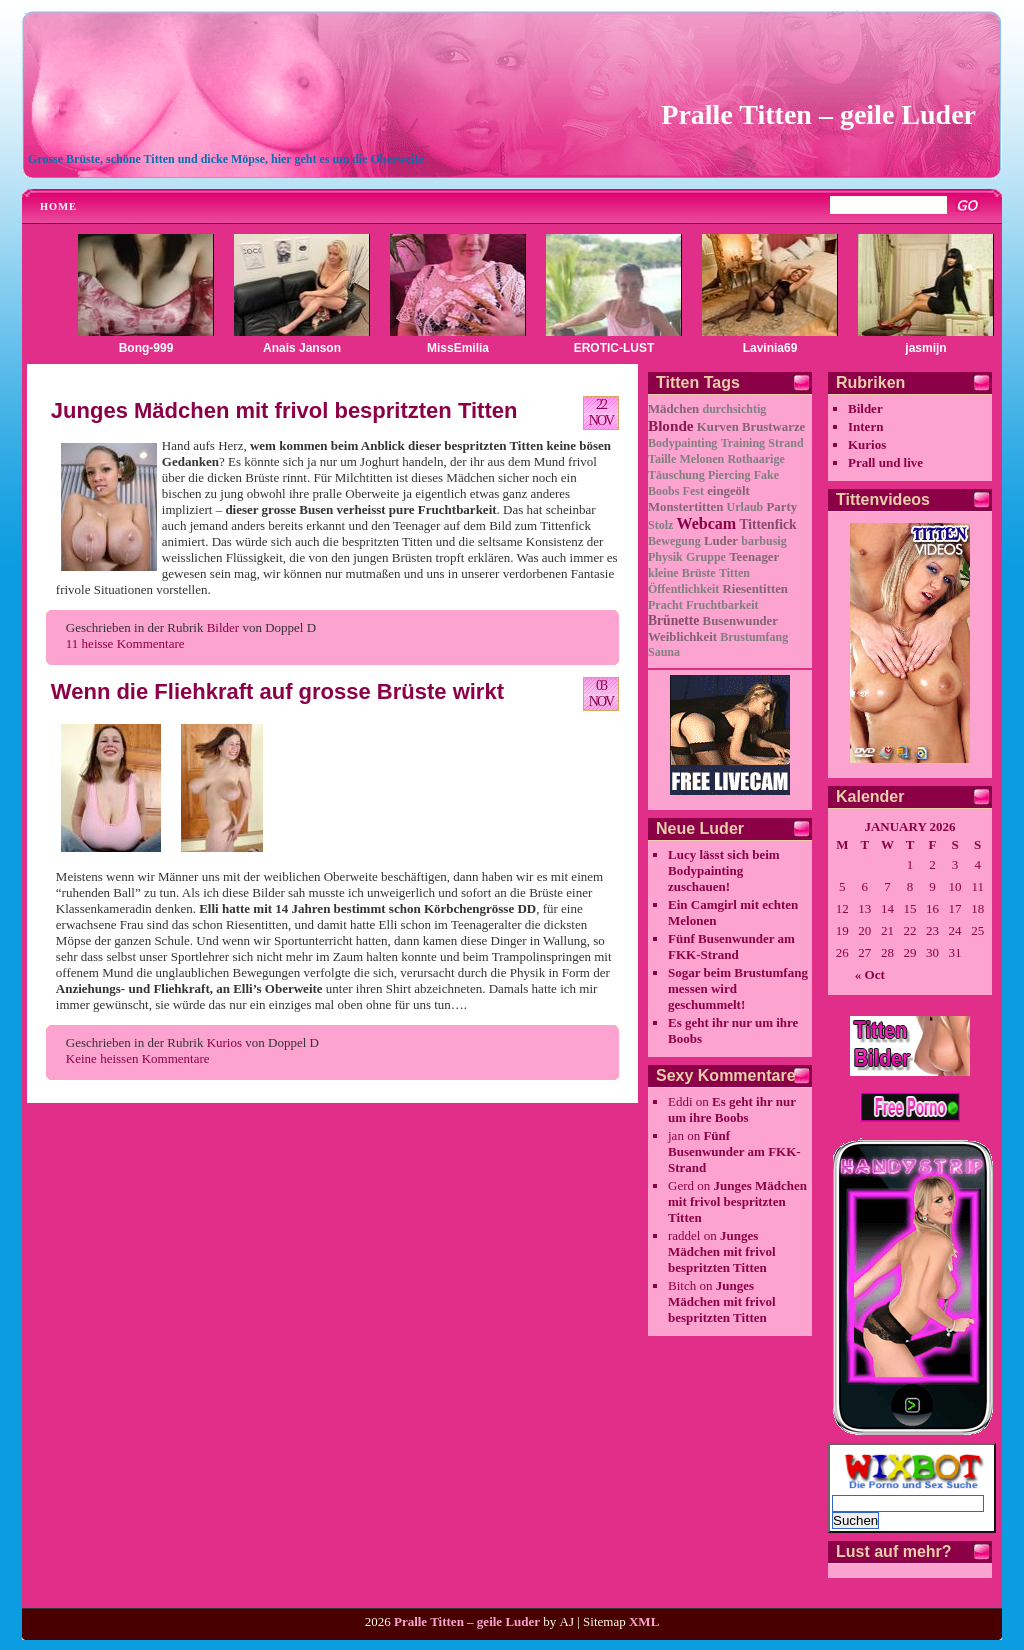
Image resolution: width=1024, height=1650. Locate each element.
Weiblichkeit (682, 637)
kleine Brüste (682, 573)
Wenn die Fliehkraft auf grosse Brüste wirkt (277, 691)
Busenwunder (740, 621)
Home (58, 206)
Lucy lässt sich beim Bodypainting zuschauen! (724, 870)
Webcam (707, 523)
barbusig (763, 541)
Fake (766, 475)
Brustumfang (754, 637)
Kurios (224, 1042)
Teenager (754, 557)
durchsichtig (734, 409)
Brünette (673, 620)
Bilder (223, 627)
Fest (693, 491)
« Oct (870, 974)
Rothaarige (755, 459)
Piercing (729, 475)
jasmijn (925, 348)
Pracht (665, 605)
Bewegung (674, 541)
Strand (785, 443)
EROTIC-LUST (614, 348)
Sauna (664, 652)
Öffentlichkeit (683, 589)
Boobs (663, 491)
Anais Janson (302, 348)
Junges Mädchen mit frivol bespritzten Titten (284, 410)
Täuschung (676, 475)
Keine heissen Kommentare (138, 1058)
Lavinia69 (770, 348)
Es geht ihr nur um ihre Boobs (732, 1109)
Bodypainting (682, 443)
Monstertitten (685, 507)
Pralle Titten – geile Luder (818, 114)
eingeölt (728, 491)
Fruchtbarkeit (722, 605)
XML (644, 1621)
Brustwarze (773, 427)
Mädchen (673, 409)
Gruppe (706, 557)
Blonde (671, 425)
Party (782, 507)
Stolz (660, 525)
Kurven (718, 427)
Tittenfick (767, 524)
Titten (734, 573)
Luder (721, 541)
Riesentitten (755, 589)
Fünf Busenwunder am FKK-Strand (731, 946)
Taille (662, 459)
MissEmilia (458, 348)
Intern (865, 426)
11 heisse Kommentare (125, 643)
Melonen (701, 459)
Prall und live (885, 462)
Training (743, 443)
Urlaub (745, 507)
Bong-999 (146, 348)
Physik (665, 557)
